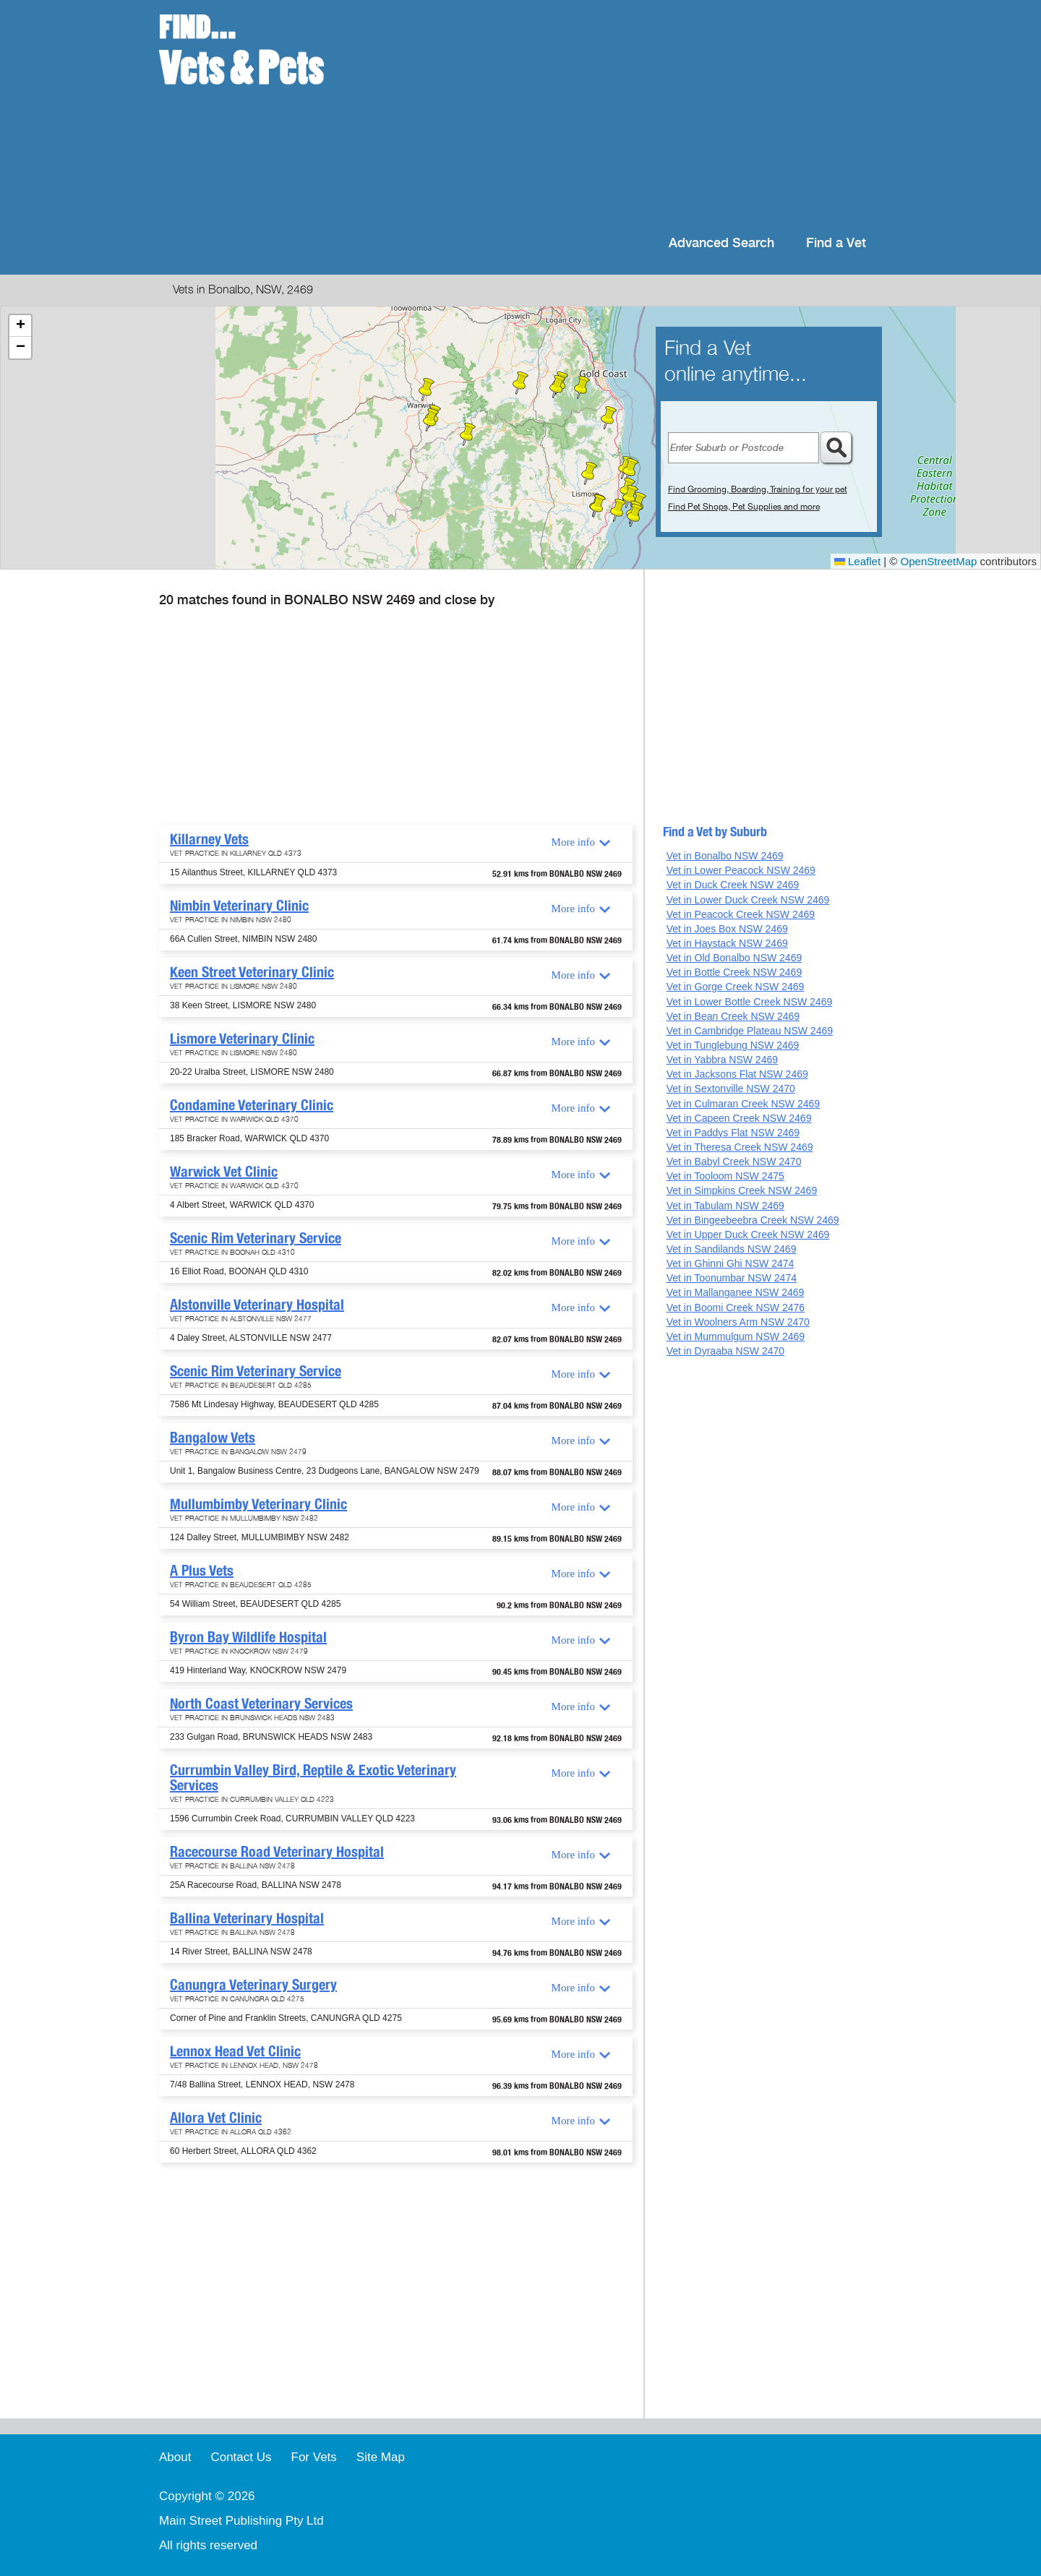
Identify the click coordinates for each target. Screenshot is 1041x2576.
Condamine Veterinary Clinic (251, 1105)
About (175, 2457)
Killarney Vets (209, 839)
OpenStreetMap (939, 561)
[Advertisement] (614, 115)
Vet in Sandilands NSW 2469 (732, 1249)
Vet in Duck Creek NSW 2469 (733, 884)
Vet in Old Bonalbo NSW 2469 (734, 957)
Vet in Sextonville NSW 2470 (731, 1088)
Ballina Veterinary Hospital (247, 1918)
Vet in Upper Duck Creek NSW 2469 (748, 1234)
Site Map (380, 2457)
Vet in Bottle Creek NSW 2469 (734, 972)
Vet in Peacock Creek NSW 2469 (741, 914)
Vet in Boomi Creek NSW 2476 (736, 1307)
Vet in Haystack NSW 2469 (727, 943)
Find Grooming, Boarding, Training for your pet (757, 489)
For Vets (314, 2457)
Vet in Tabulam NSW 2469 (725, 1205)
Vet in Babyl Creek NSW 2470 (734, 1161)
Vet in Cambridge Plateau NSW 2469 (750, 1030)
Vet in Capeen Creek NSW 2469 (739, 1118)
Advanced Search (721, 243)
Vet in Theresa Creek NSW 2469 (740, 1147)
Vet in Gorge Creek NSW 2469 (736, 986)
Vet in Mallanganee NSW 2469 (736, 1292)
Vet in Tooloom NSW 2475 (725, 1176)
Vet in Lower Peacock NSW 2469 (741, 870)
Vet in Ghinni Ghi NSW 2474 (730, 1263)
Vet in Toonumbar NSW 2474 (732, 1278)
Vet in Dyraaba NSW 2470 (725, 1351)
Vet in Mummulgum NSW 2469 (736, 1336)
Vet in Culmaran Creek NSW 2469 (743, 1103)
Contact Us (240, 2457)
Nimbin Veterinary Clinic (239, 905)
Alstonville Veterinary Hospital (257, 1304)
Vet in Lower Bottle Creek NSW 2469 (750, 1002)
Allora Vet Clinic (216, 2117)
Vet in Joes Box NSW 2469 (727, 929)
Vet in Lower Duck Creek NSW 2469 (748, 900)
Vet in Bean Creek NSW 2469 (733, 1016)
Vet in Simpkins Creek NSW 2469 (742, 1190)
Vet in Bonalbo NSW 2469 (725, 856)
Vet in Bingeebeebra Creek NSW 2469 (753, 1220)
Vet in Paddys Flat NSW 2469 (733, 1132)
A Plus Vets (202, 1570)
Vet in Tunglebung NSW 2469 (733, 1045)
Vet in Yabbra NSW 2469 (722, 1059)
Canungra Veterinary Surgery (253, 1984)
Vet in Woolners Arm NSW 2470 (738, 1322)
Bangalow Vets (212, 1437)
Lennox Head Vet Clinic (235, 2051)
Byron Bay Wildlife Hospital (248, 1637)
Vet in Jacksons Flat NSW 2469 (737, 1074)
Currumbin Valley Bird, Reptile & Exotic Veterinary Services (313, 1777)
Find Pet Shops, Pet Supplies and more (744, 507)
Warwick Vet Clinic (224, 1171)
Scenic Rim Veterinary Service (255, 1238)
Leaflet (857, 561)
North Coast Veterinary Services (261, 1703)
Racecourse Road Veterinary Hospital (277, 1851)
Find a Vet (836, 243)
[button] (467, 434)
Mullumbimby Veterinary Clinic (258, 1504)
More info (573, 842)
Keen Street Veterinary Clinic (252, 972)
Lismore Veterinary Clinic (242, 1038)
